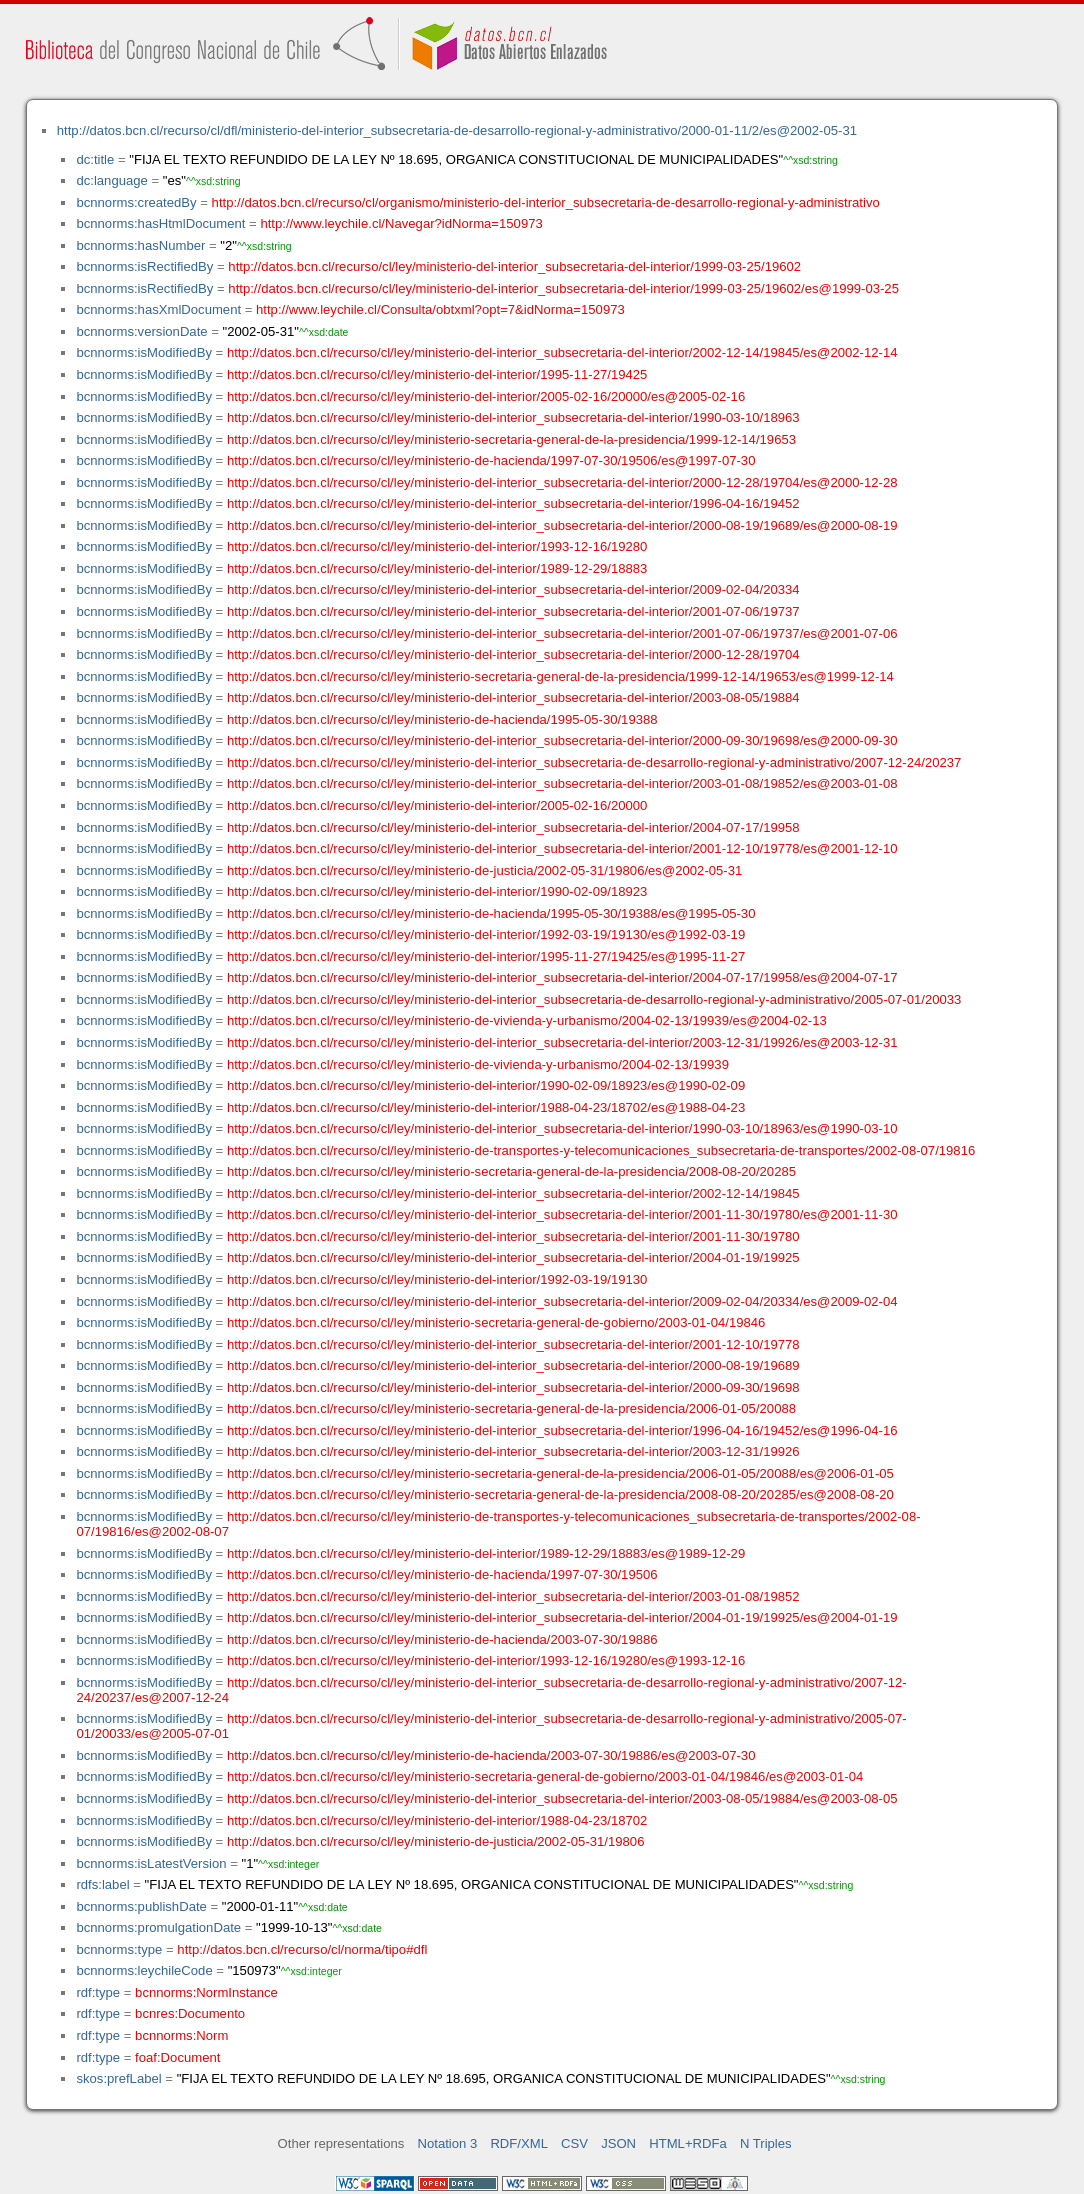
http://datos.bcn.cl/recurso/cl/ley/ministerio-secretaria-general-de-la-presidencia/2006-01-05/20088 (511, 1408)
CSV (574, 2143)
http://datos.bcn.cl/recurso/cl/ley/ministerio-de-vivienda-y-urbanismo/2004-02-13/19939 (478, 1064)
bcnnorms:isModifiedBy (144, 352)
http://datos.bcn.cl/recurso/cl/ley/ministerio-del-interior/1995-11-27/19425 (437, 374)
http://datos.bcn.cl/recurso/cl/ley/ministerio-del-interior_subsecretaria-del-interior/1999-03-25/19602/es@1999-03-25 (563, 288)
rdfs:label (102, 1884)
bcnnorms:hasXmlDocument (158, 309)
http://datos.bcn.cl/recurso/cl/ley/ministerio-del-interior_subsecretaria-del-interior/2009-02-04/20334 (513, 589)
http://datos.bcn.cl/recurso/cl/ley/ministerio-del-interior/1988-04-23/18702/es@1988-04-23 (486, 1107)
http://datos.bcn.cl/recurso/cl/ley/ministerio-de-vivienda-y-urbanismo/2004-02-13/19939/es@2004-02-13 (527, 1020)
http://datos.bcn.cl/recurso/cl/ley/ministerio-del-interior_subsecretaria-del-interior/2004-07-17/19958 (513, 827)
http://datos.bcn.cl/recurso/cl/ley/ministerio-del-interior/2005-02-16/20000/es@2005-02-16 (486, 396)
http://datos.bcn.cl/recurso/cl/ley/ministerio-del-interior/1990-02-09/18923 (437, 891)
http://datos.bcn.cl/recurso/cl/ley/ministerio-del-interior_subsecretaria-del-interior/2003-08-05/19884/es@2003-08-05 (562, 1798)
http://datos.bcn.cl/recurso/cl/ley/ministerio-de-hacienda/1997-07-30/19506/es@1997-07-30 (491, 460)
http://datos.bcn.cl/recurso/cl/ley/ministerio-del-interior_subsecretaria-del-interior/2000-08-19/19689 (513, 1365)
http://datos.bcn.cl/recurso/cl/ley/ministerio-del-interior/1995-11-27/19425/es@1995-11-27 (486, 956)
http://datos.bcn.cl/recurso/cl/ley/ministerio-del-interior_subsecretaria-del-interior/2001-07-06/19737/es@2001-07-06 (562, 633)
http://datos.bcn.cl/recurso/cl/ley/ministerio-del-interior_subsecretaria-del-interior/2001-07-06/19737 (513, 611)
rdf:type (98, 1992)
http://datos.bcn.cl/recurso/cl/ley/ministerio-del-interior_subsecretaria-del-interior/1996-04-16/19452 (513, 503)
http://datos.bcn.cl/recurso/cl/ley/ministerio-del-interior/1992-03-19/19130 (437, 1279)
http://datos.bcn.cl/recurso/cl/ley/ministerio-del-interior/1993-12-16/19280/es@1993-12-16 (486, 1660)
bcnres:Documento (190, 2013)
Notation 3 (448, 2143)
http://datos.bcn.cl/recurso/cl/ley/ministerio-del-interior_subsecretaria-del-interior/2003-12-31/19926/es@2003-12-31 (562, 1042)
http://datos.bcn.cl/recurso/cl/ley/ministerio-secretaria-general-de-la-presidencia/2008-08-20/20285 (511, 1171)
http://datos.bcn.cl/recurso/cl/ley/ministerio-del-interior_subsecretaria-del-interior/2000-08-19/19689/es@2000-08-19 (562, 525)
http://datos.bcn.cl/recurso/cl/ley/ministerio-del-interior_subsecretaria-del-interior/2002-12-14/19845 (513, 1193)
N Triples (766, 2143)
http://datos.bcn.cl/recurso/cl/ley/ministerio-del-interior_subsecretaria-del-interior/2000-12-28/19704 (513, 654)
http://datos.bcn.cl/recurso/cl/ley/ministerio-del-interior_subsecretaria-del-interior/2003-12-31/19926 (513, 1451)
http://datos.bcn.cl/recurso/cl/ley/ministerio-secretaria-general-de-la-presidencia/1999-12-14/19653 (511, 439)
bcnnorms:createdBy (136, 202)
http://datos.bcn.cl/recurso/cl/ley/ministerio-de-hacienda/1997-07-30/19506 (442, 1574)
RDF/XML (519, 2143)
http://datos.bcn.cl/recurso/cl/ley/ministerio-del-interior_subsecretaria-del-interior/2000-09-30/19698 (513, 1387)
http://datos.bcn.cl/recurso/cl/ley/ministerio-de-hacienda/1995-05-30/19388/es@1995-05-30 (491, 913)
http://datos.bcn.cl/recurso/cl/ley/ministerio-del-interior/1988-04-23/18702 (437, 1820)
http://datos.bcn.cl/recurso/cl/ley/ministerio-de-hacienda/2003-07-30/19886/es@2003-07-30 (491, 1755)
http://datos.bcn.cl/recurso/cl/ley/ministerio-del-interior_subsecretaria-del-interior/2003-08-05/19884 (513, 697)
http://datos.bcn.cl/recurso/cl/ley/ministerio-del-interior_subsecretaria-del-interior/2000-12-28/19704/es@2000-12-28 (562, 482)
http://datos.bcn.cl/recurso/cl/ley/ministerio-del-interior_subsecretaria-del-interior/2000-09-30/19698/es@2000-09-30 (562, 740)
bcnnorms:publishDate (141, 1906)
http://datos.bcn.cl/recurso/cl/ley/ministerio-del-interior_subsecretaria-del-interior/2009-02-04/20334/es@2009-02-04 (562, 1301)
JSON (618, 2143)
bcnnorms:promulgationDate (158, 1927)
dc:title (95, 159)
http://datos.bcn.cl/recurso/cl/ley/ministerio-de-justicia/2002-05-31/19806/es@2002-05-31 (484, 870)
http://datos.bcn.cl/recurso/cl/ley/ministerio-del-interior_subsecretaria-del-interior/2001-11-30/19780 (513, 1236)
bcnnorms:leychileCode (144, 1970)
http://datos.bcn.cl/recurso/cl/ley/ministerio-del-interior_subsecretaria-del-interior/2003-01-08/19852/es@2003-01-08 (562, 783)
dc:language (111, 180)
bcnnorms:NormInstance (206, 1992)
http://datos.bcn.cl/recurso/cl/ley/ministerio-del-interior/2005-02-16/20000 (437, 805)
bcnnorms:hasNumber (140, 245)
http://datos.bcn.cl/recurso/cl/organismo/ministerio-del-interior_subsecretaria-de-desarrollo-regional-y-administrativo (546, 202)
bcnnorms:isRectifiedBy (144, 266)
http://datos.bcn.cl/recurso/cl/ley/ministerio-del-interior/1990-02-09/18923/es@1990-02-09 (486, 1085)
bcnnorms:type (119, 1949)
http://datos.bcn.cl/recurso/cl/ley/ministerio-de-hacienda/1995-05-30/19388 (442, 719)
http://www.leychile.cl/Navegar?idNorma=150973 (401, 223)
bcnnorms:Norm (181, 2035)
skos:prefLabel (118, 2078)
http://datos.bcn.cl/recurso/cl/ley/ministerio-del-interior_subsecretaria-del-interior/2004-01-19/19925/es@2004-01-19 (562, 1617)
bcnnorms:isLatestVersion (151, 1863)
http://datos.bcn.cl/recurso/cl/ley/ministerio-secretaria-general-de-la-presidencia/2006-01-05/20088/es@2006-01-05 (560, 1473)
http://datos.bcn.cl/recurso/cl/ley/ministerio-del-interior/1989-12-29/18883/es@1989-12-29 (486, 1553)
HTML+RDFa (688, 2143)
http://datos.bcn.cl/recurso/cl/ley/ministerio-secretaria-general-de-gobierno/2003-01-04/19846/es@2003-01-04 (545, 1776)
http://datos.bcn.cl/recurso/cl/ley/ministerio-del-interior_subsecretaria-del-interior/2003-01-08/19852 (513, 1596)
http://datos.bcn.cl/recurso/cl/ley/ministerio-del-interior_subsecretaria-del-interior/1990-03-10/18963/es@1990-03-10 (562, 1128)
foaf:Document (177, 2057)
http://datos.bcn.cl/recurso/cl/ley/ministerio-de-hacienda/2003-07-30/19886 (442, 1639)
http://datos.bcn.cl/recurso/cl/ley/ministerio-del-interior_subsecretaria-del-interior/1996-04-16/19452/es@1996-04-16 (562, 1430)
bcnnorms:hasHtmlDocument (160, 223)
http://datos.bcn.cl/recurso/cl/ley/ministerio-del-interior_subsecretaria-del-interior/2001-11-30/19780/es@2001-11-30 (562, 1214)
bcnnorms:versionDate (141, 331)
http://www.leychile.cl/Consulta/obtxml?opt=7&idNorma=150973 (440, 309)
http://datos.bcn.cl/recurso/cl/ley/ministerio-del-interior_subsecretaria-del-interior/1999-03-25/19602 (514, 266)
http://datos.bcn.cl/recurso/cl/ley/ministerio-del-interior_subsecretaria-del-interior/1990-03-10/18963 (513, 417)
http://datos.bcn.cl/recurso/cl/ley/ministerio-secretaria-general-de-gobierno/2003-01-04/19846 (496, 1322)
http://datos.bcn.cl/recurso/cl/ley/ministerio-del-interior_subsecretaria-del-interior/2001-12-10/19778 (513, 1344)
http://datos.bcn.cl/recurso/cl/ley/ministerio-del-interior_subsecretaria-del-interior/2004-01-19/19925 (513, 1257)
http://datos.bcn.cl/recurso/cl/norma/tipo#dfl (302, 1949)
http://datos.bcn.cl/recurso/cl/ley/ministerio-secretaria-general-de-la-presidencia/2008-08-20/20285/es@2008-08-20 (560, 1494)
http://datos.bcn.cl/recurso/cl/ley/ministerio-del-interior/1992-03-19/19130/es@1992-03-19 (486, 934)
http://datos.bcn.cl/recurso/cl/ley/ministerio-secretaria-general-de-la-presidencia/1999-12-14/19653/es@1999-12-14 (560, 676)
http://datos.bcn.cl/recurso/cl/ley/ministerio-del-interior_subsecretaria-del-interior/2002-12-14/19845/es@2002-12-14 (562, 352)
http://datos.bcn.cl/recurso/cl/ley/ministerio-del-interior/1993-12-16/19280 (437, 546)
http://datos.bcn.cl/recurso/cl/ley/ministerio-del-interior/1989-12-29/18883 (437, 568)
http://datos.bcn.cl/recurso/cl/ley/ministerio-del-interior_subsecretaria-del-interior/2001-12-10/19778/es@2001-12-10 (562, 848)
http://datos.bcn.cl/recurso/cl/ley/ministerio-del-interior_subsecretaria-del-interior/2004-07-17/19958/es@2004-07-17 (562, 977)
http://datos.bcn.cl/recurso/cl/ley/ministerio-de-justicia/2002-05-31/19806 (436, 1841)
